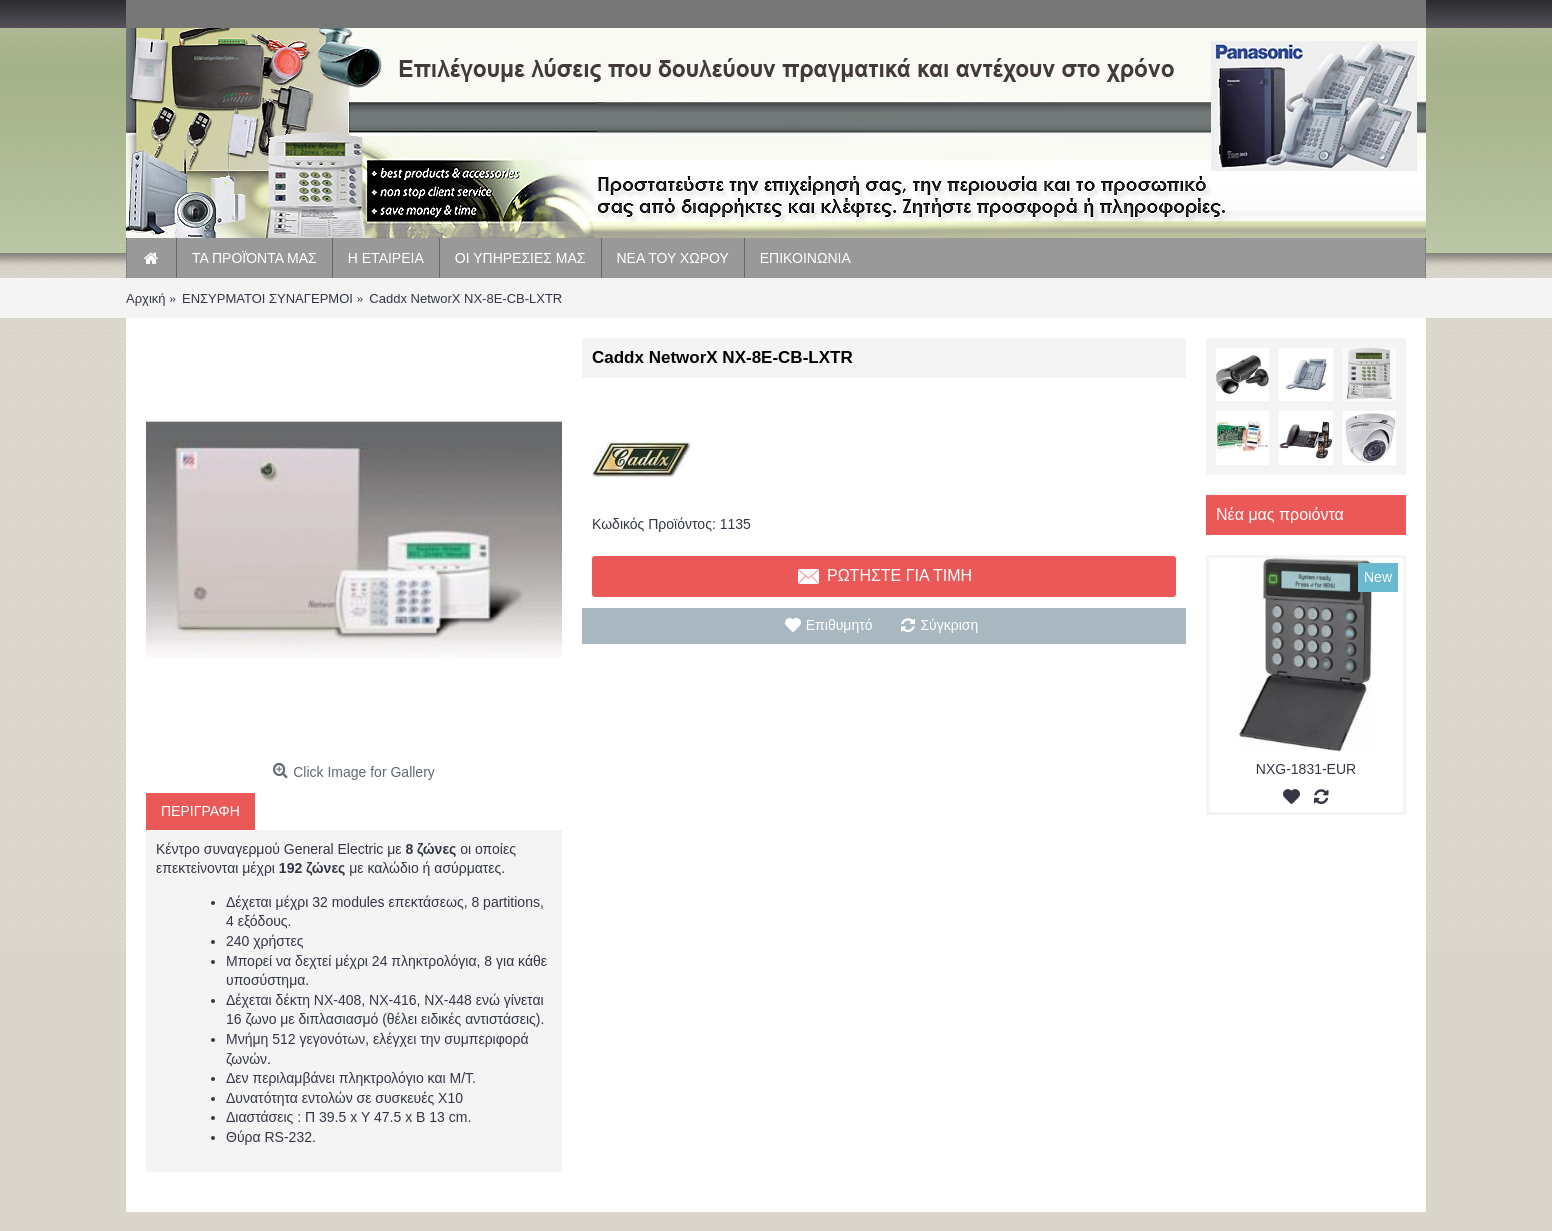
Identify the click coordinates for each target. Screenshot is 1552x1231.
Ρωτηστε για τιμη (884, 577)
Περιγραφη (200, 811)
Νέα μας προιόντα (1280, 514)
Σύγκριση (949, 625)
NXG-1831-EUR (1306, 769)
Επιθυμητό (839, 625)
